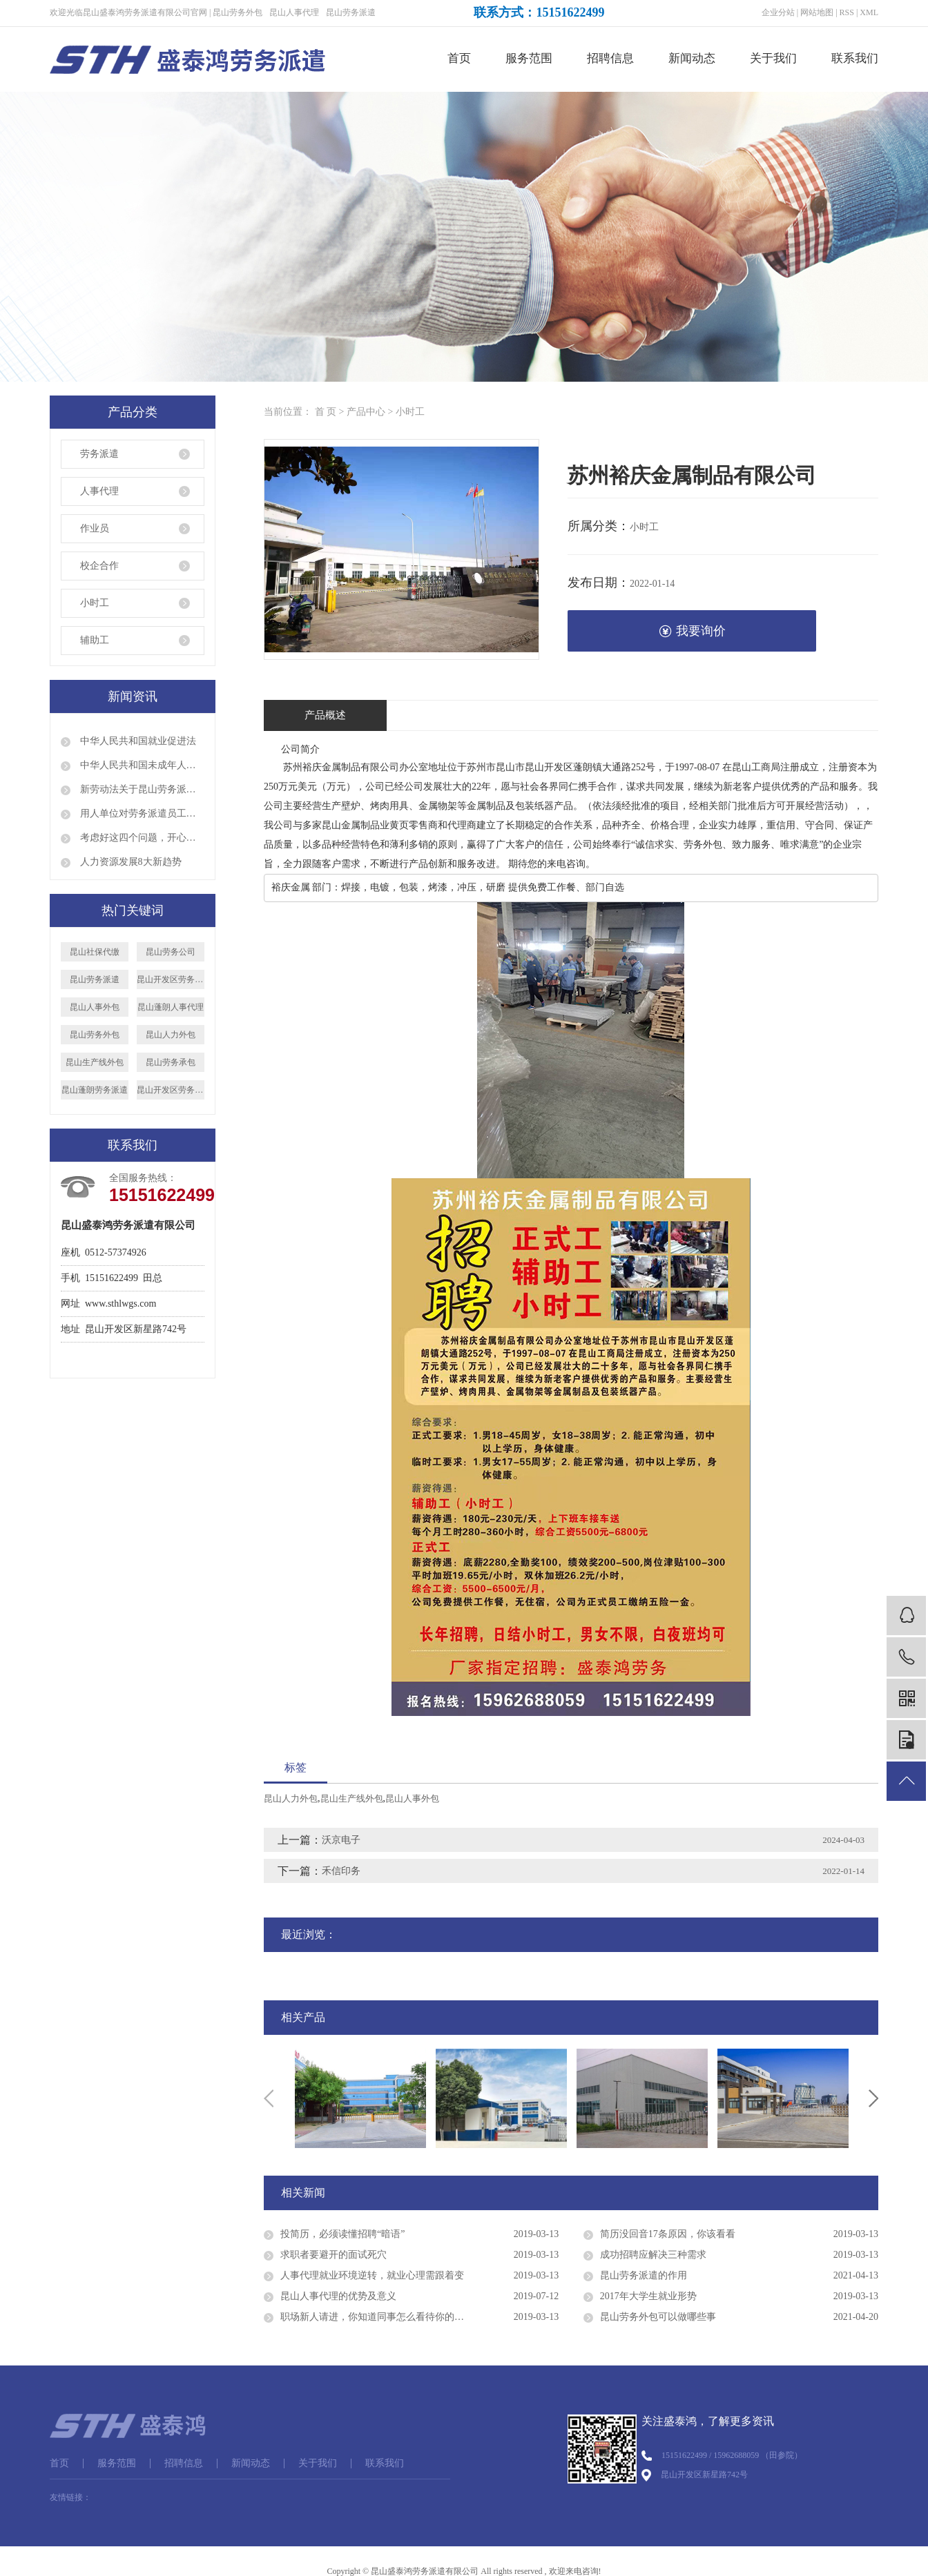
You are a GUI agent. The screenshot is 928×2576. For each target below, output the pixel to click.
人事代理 (99, 491)
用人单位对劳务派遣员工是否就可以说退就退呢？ (140, 813)
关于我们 (773, 58)
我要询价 (692, 631)
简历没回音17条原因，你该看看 (667, 2234)
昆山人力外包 (170, 1035)
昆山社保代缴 (94, 952)
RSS (847, 12)
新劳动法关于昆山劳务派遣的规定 (140, 789)
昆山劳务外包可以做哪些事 (658, 2317)
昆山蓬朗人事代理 (170, 1007)
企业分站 (778, 12)
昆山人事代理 (294, 12)
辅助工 (94, 640)
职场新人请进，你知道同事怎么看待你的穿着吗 (381, 2317)
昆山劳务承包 (170, 1062)
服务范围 (528, 58)
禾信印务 (341, 1871)
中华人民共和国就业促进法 (136, 741)
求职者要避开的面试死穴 (333, 2255)
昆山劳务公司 (170, 952)
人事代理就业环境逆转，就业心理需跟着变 (372, 2275)
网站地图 (816, 12)
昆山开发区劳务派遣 (170, 979)
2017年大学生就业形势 (648, 2296)
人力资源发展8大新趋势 (129, 862)
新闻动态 (691, 58)
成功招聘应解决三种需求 (653, 2255)
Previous (268, 2098)
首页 (459, 58)
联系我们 (854, 58)
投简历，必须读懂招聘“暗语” (342, 2234)
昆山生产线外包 (95, 1062)
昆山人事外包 (94, 1007)
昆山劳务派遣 (351, 12)
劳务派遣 (99, 454)
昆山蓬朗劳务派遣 (94, 1090)
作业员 (94, 528)
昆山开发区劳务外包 (170, 1090)
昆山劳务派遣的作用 (643, 2275)
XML (869, 12)
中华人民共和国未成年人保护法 (140, 765)
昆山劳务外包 (237, 12)
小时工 (94, 603)
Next (873, 2098)
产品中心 (366, 412)
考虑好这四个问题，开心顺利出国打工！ (140, 837)
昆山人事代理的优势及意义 (338, 2296)
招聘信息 (610, 58)
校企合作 (99, 565)
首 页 (326, 412)
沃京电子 (341, 1840)
